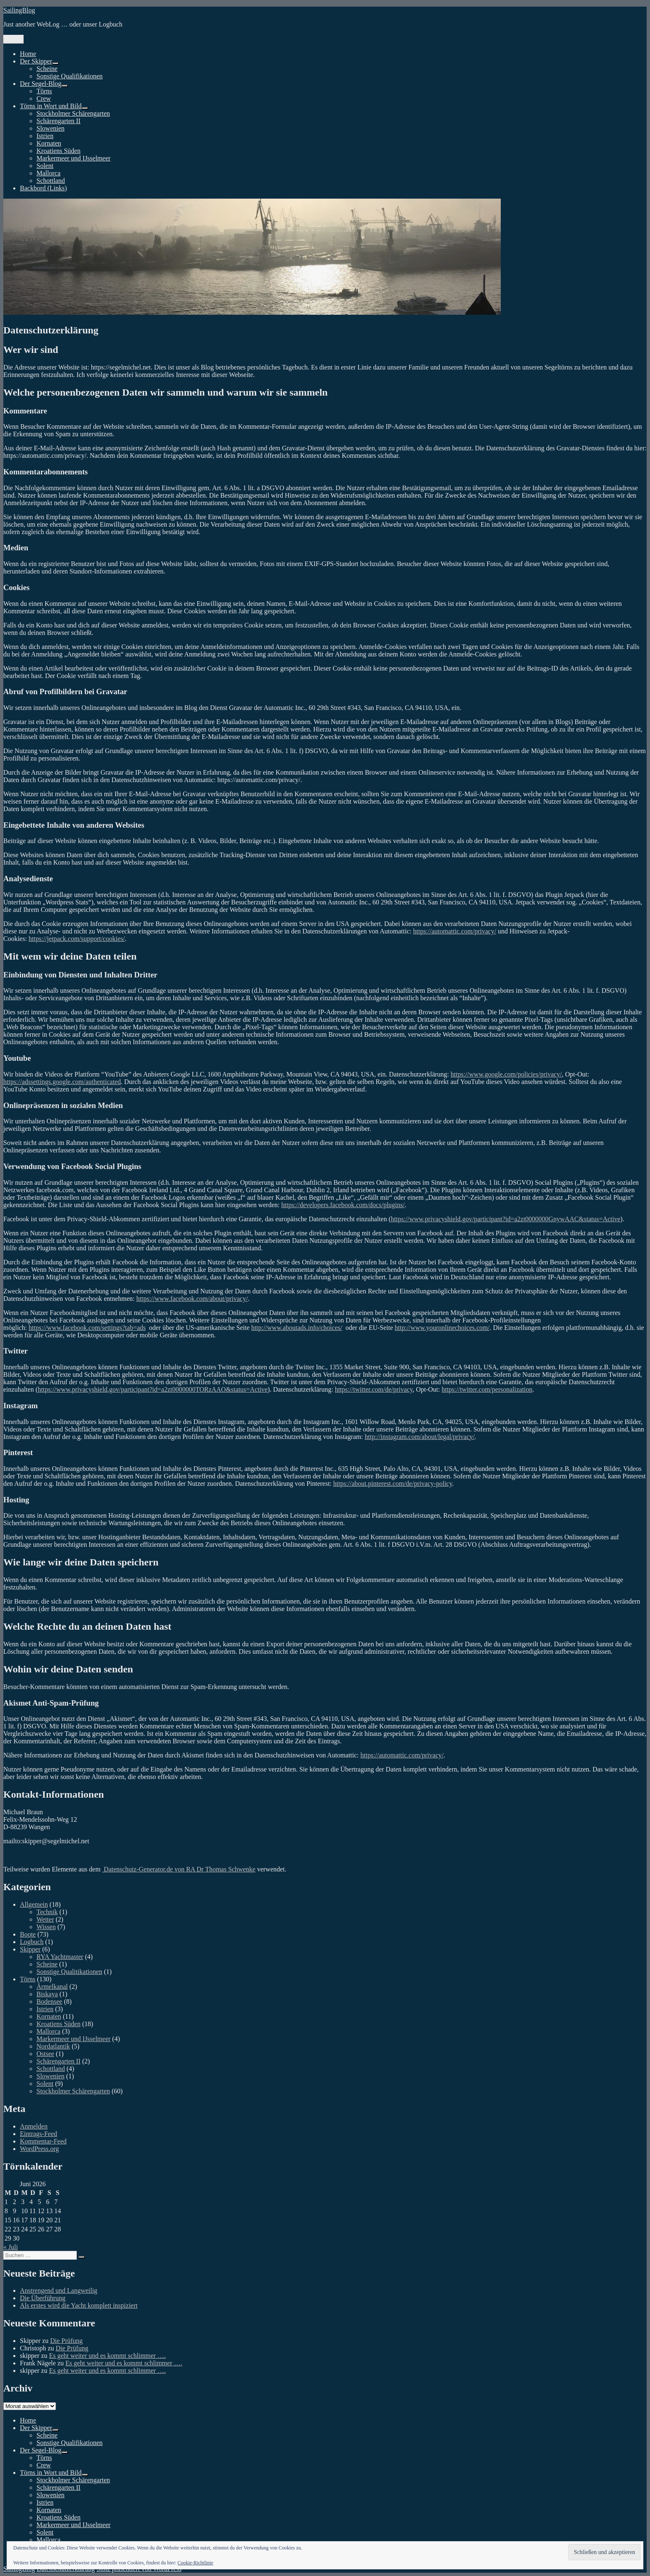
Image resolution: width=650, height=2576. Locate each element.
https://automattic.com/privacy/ (454, 931)
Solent (44, 165)
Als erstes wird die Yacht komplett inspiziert (79, 2305)
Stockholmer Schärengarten (73, 113)
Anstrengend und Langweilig (58, 2290)
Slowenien (50, 128)
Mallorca (48, 173)
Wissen (46, 1926)
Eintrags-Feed (38, 2133)
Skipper (30, 1949)
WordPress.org (39, 2148)
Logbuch (32, 1941)
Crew (43, 98)
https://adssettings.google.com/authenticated (62, 1081)
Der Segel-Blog (40, 83)
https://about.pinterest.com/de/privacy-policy (392, 1483)
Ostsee (45, 2053)
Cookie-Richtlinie (195, 2563)
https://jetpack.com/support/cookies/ (77, 938)
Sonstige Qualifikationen (69, 76)
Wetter (45, 1919)
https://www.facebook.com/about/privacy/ (192, 1298)
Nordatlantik (53, 2046)
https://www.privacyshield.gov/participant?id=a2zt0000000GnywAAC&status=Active (506, 1218)
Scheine (47, 68)
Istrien (44, 135)
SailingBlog (19, 10)
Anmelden (34, 2126)
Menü (13, 39)
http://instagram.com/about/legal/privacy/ (420, 1436)
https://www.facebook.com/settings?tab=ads (87, 1327)
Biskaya (47, 1994)
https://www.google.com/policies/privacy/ (506, 1074)
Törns (44, 91)
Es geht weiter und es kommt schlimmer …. (107, 2355)
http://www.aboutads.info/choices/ (296, 1327)
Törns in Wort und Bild (51, 105)
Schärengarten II (58, 120)
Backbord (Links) (43, 188)
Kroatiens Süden (58, 150)
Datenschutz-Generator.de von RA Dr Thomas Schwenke (178, 1869)
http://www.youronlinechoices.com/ (442, 1327)
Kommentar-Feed (43, 2141)
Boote (28, 1934)
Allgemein (34, 1904)
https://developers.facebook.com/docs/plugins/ (343, 1204)
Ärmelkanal (52, 1986)
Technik (47, 1911)
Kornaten (48, 143)
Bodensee (49, 2001)
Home (28, 53)
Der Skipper (36, 61)
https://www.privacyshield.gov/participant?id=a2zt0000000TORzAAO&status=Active (152, 1389)
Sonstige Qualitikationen (69, 1971)
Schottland (50, 180)
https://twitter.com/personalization (486, 1389)
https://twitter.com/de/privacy (374, 1389)
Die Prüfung (66, 2340)
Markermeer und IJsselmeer (73, 158)
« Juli (10, 2246)
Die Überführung (42, 2297)
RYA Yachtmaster (59, 1956)
